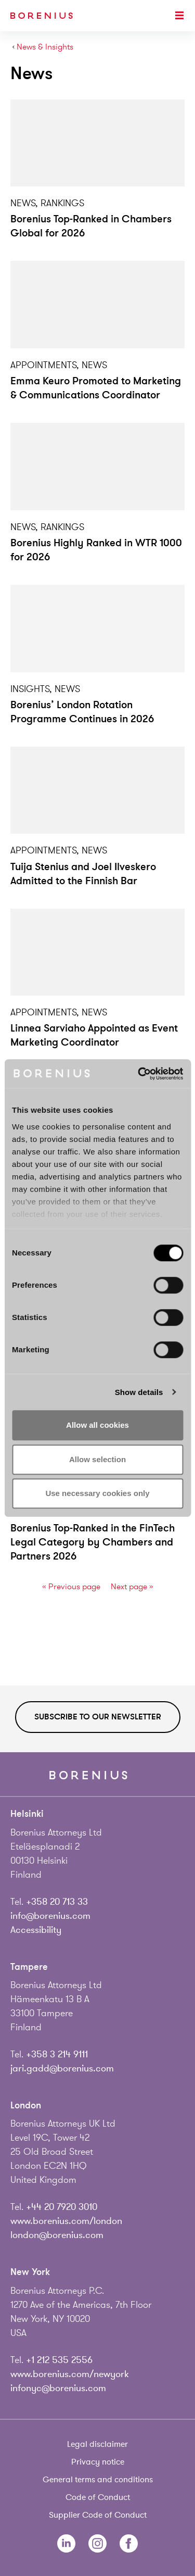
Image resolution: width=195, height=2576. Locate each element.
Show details (139, 1392)
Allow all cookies (97, 1425)
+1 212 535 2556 (59, 2360)
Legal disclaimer (97, 2444)
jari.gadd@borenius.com (62, 2068)
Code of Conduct (98, 2497)
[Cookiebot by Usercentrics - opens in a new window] (139, 1073)
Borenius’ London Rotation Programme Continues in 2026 (82, 712)
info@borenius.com (50, 1915)
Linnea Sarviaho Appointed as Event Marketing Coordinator (94, 1035)
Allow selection (97, 1459)
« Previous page (71, 1586)
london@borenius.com (56, 2235)
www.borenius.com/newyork (69, 2374)
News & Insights (45, 47)
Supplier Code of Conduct (98, 2515)
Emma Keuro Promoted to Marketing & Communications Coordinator (95, 388)
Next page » (132, 1586)
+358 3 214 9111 (57, 2054)
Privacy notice (97, 2462)
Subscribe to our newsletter (97, 1717)
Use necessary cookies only (97, 1493)
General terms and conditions (98, 2479)
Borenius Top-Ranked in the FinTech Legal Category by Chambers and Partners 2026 (92, 1542)
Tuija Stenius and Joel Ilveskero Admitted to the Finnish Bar (83, 874)
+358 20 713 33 (57, 1901)
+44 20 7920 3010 (61, 2207)
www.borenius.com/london (66, 2221)
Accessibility (35, 1930)
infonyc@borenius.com (58, 2388)
